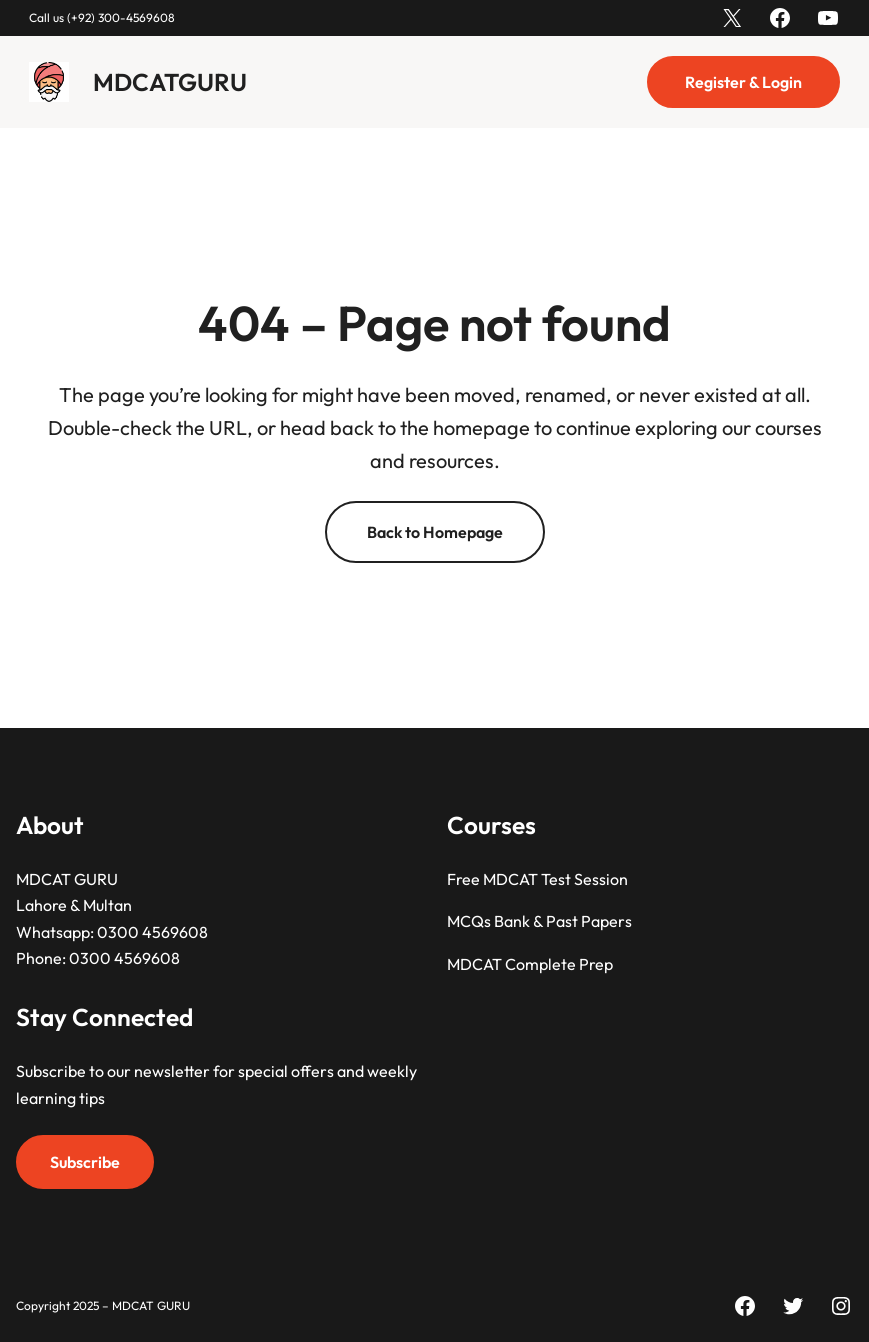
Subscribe (85, 1162)
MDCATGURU (170, 82)
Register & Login (743, 82)
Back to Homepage (435, 532)
